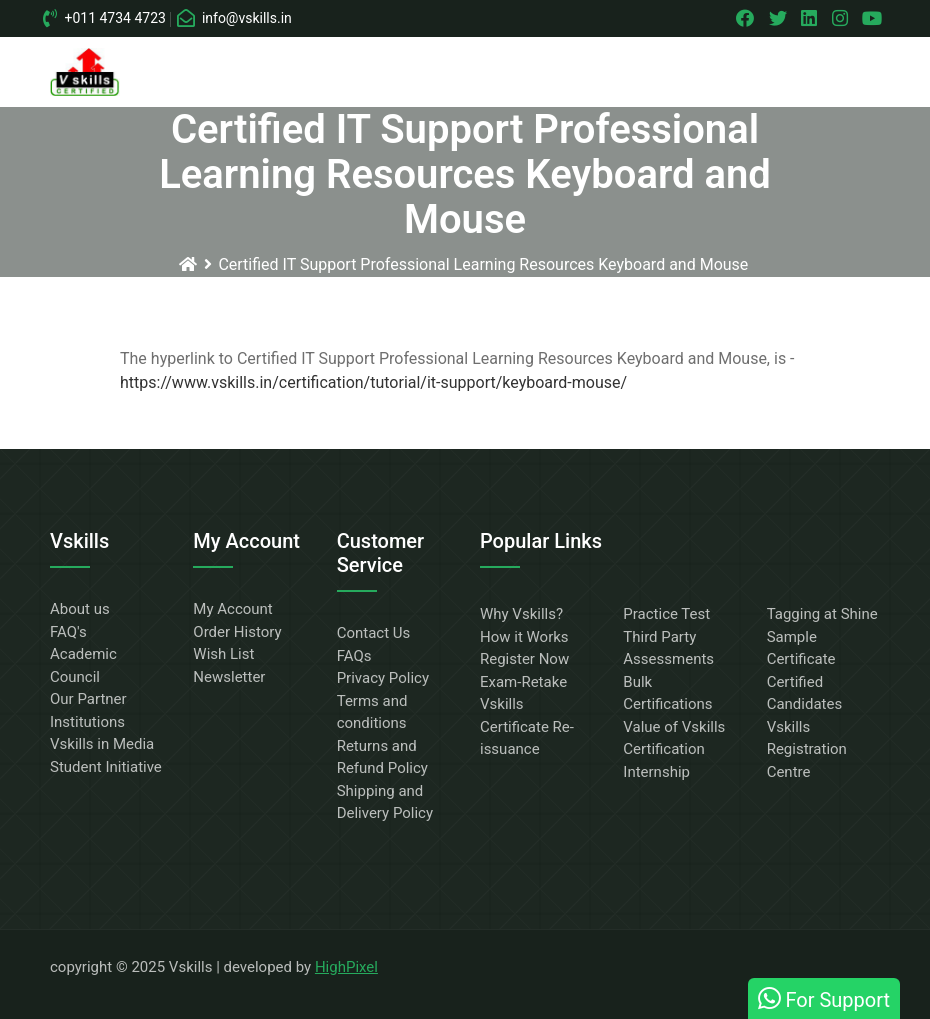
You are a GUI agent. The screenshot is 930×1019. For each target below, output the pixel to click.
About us (80, 609)
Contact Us (374, 633)
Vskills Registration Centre (807, 749)
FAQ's (68, 632)
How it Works (524, 637)
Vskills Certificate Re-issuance (527, 726)
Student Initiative (106, 767)
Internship (656, 772)
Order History (237, 632)
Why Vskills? (521, 614)
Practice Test (666, 614)
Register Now (524, 659)
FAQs (354, 656)
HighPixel (346, 967)
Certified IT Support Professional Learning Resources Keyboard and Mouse (483, 264)
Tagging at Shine (822, 614)
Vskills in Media (102, 744)
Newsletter (229, 677)
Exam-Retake (523, 682)
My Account (232, 609)
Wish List (223, 654)
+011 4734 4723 (105, 18)
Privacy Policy (383, 678)
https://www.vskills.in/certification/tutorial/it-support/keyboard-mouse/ (373, 382)
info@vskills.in (235, 18)
